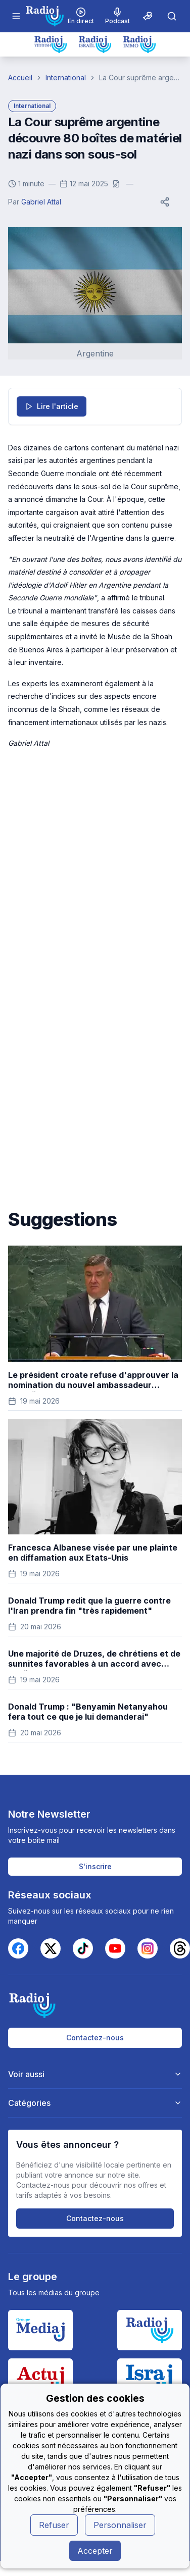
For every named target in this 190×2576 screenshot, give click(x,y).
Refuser (54, 2525)
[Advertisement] (94, 868)
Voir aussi (95, 2074)
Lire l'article (51, 406)
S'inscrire (95, 1866)
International (65, 77)
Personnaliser (120, 2525)
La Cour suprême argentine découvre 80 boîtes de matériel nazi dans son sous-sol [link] (140, 77)
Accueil (20, 77)
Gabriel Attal (41, 201)
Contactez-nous (95, 2037)
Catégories (95, 2103)
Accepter (95, 2551)
